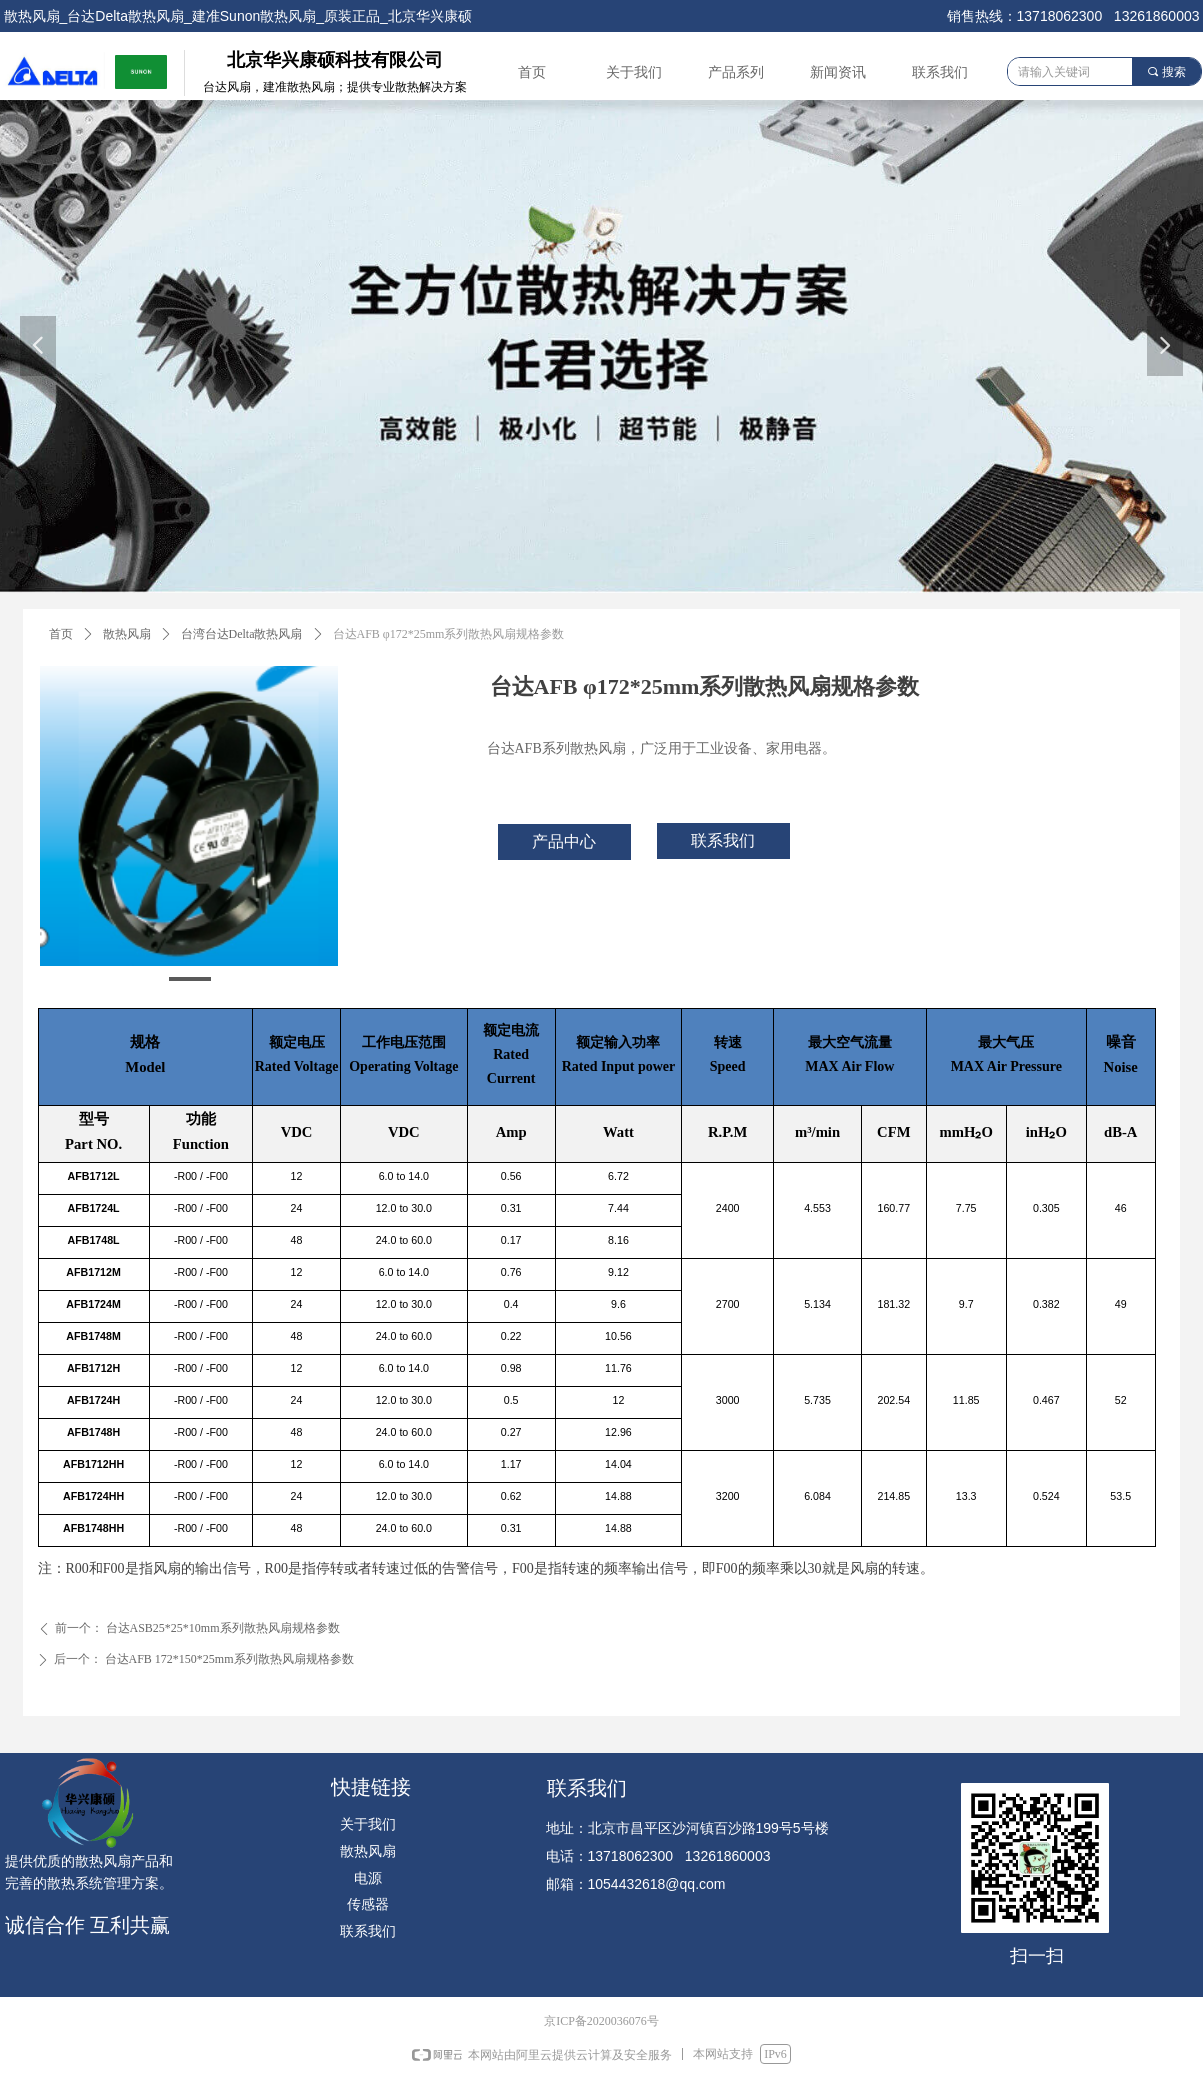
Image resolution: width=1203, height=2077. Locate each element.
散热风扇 (127, 634)
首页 (61, 634)
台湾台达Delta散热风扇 (242, 634)
